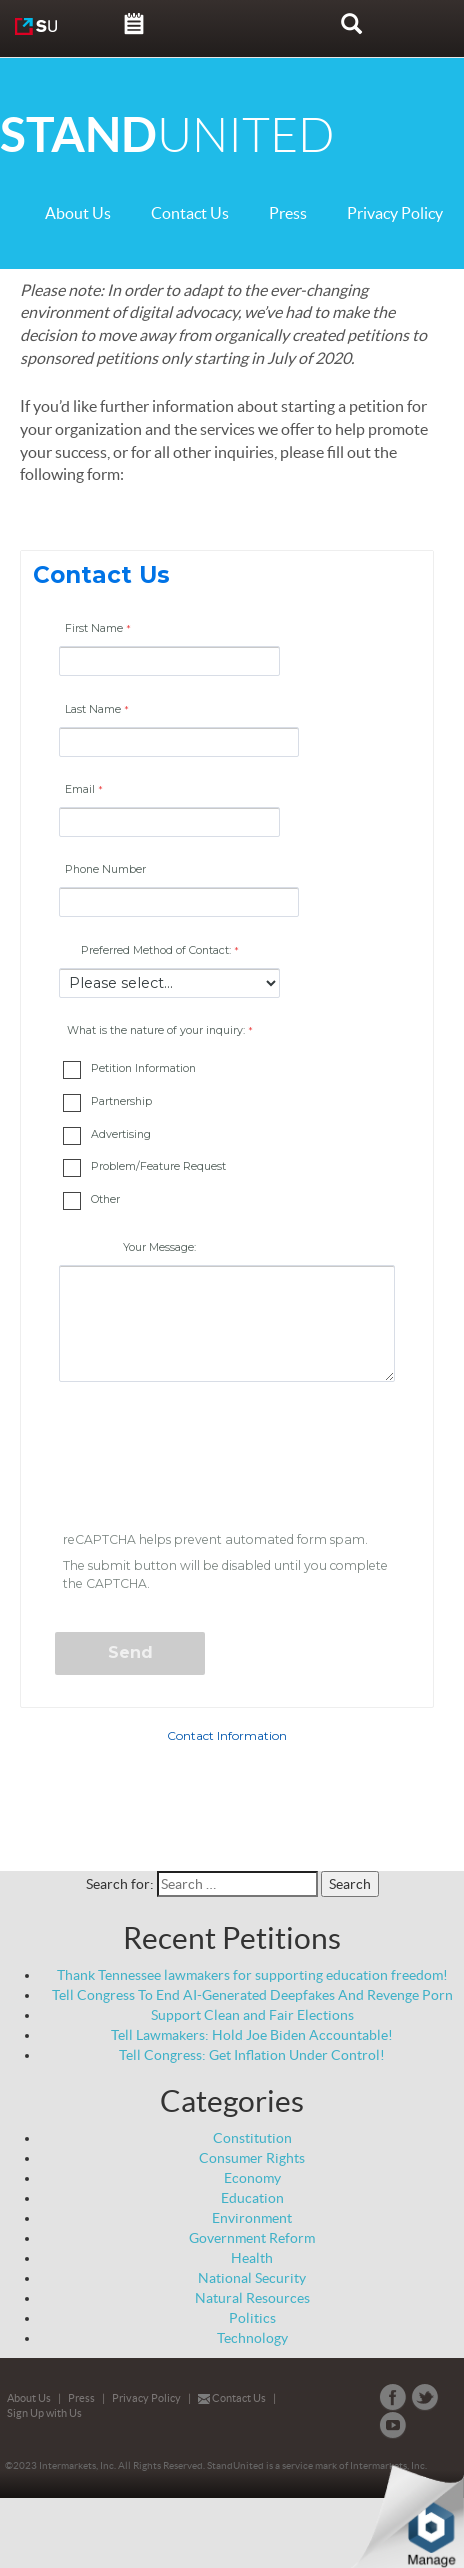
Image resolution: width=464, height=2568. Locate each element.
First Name (94, 628)
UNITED (167, 135)
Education (252, 2198)
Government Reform (252, 2238)
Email (80, 789)
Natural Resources (252, 2298)
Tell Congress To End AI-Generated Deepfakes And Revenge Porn (252, 1995)
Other (105, 1199)
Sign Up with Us (44, 2413)
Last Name (93, 709)
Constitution (252, 2138)
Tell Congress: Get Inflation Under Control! (252, 2055)
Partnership (121, 1101)
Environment (252, 2218)
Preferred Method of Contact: (156, 950)
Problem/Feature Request (158, 1166)
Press (288, 213)
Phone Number (105, 869)
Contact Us (190, 213)
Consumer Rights (252, 2158)
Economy (252, 2178)
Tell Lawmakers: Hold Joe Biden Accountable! (252, 2035)
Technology (252, 2338)
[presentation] (209, 1460)
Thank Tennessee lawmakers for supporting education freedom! (252, 1975)
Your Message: (159, 1247)
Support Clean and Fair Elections (252, 2015)
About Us (78, 213)
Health (252, 2258)
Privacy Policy (395, 213)
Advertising (121, 1134)
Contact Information (227, 1735)
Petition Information (143, 1068)
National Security (252, 2278)
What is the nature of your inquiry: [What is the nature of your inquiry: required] (156, 1030)
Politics (252, 2318)
